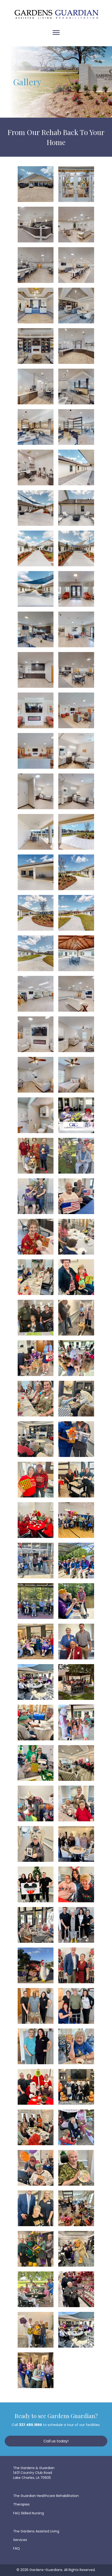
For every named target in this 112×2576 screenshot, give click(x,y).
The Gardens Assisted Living (36, 2531)
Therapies (21, 2504)
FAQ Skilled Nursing (28, 2513)
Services (20, 2539)
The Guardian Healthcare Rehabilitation (46, 2495)
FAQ (16, 2548)
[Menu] (56, 33)
